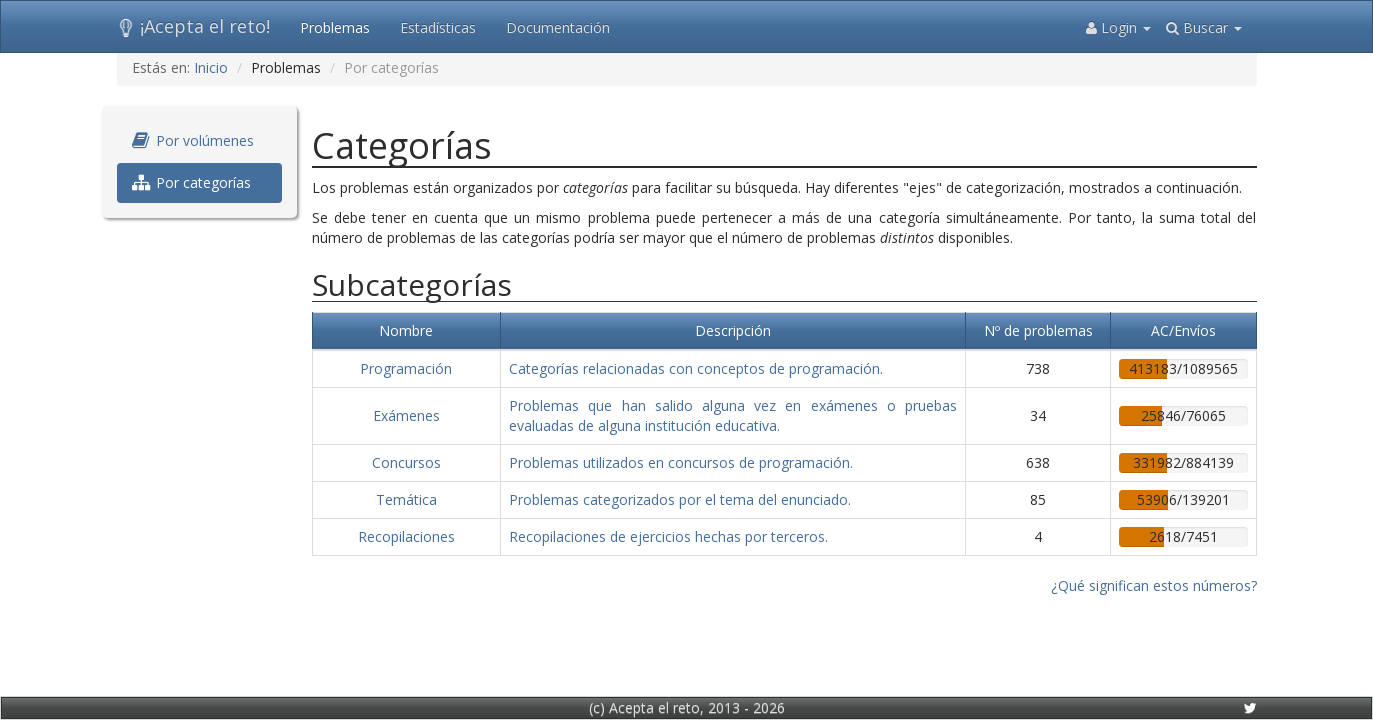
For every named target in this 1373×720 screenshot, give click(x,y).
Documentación (558, 27)
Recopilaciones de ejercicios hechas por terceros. (668, 536)
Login (1118, 27)
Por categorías (191, 182)
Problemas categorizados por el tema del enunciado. (680, 499)
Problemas (335, 27)
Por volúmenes (193, 140)
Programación (406, 368)
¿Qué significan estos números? (1154, 585)
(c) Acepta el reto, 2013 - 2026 (687, 707)
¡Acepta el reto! (193, 26)
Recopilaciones (406, 536)
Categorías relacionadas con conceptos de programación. (696, 368)
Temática (406, 499)
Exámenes (406, 415)
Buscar (1204, 27)
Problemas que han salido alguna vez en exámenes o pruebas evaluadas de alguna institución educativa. (733, 415)
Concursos (406, 462)
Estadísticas (438, 27)
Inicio (211, 67)
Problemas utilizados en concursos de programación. (681, 462)
